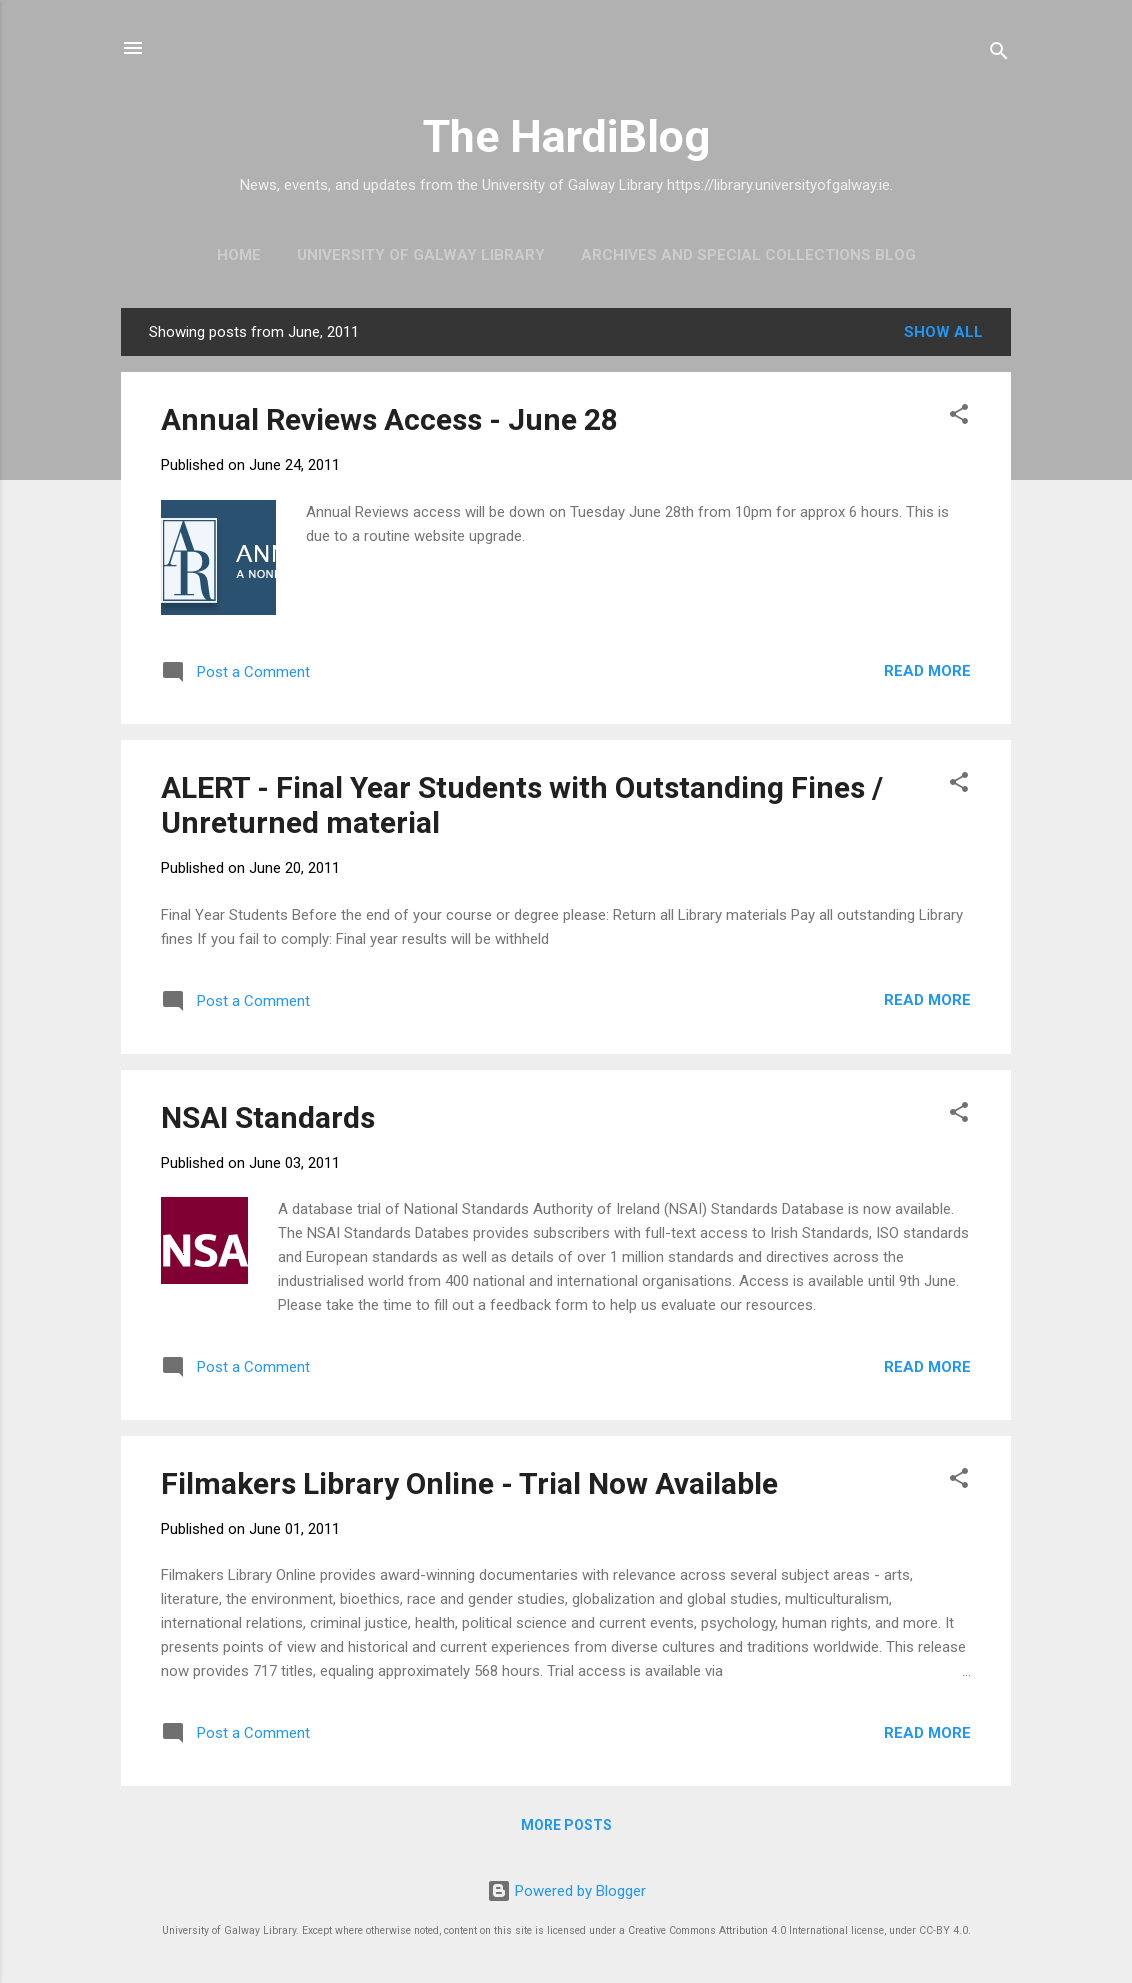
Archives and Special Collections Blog (748, 255)
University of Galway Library (421, 255)
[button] (959, 417)
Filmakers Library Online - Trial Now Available (469, 1483)
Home (239, 255)
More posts (566, 1825)
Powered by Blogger (566, 1891)
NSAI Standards (268, 1117)
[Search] (999, 54)
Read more (927, 671)
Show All (943, 332)
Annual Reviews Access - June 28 (389, 419)
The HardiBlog (566, 136)
